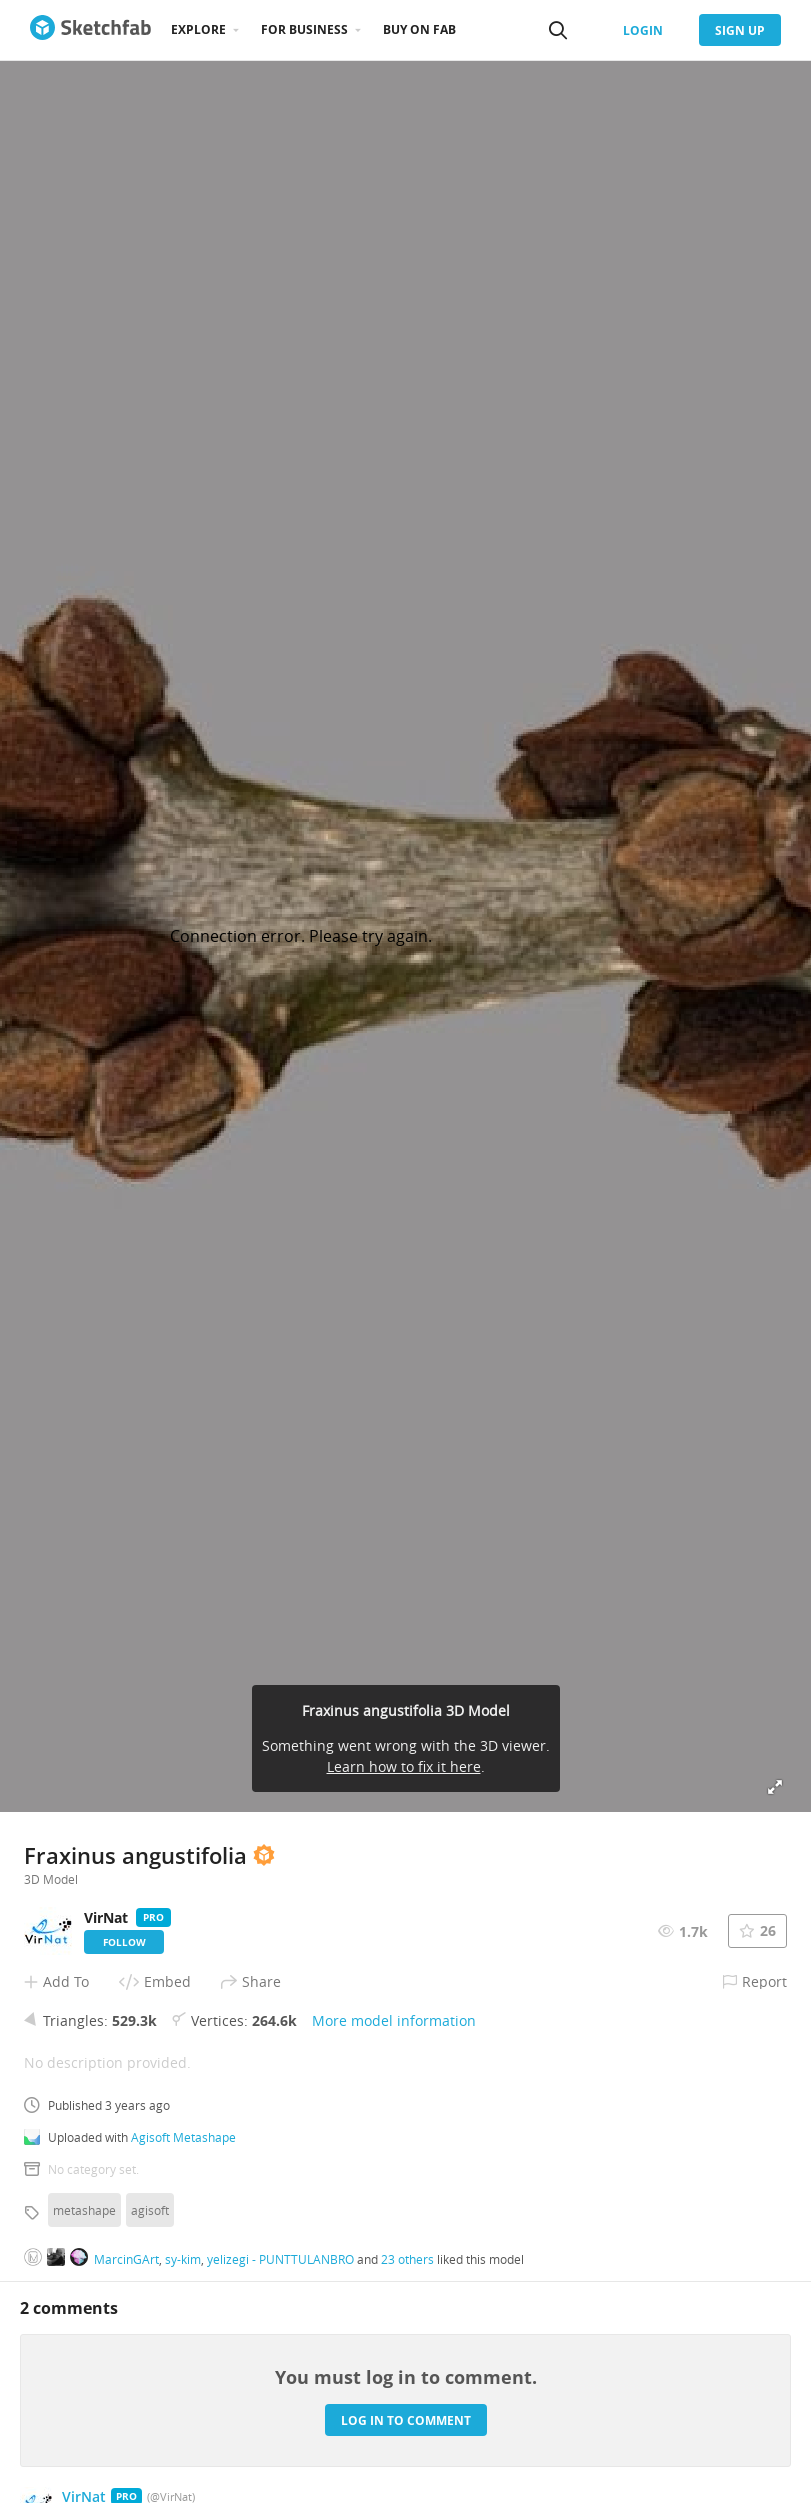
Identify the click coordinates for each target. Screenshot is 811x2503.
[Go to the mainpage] (90, 30)
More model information (394, 2020)
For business (304, 29)
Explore (198, 29)
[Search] (558, 30)
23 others (407, 2259)
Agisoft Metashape (183, 2137)
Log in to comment (406, 2420)
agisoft (150, 2210)
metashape (84, 2210)
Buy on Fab (419, 29)
